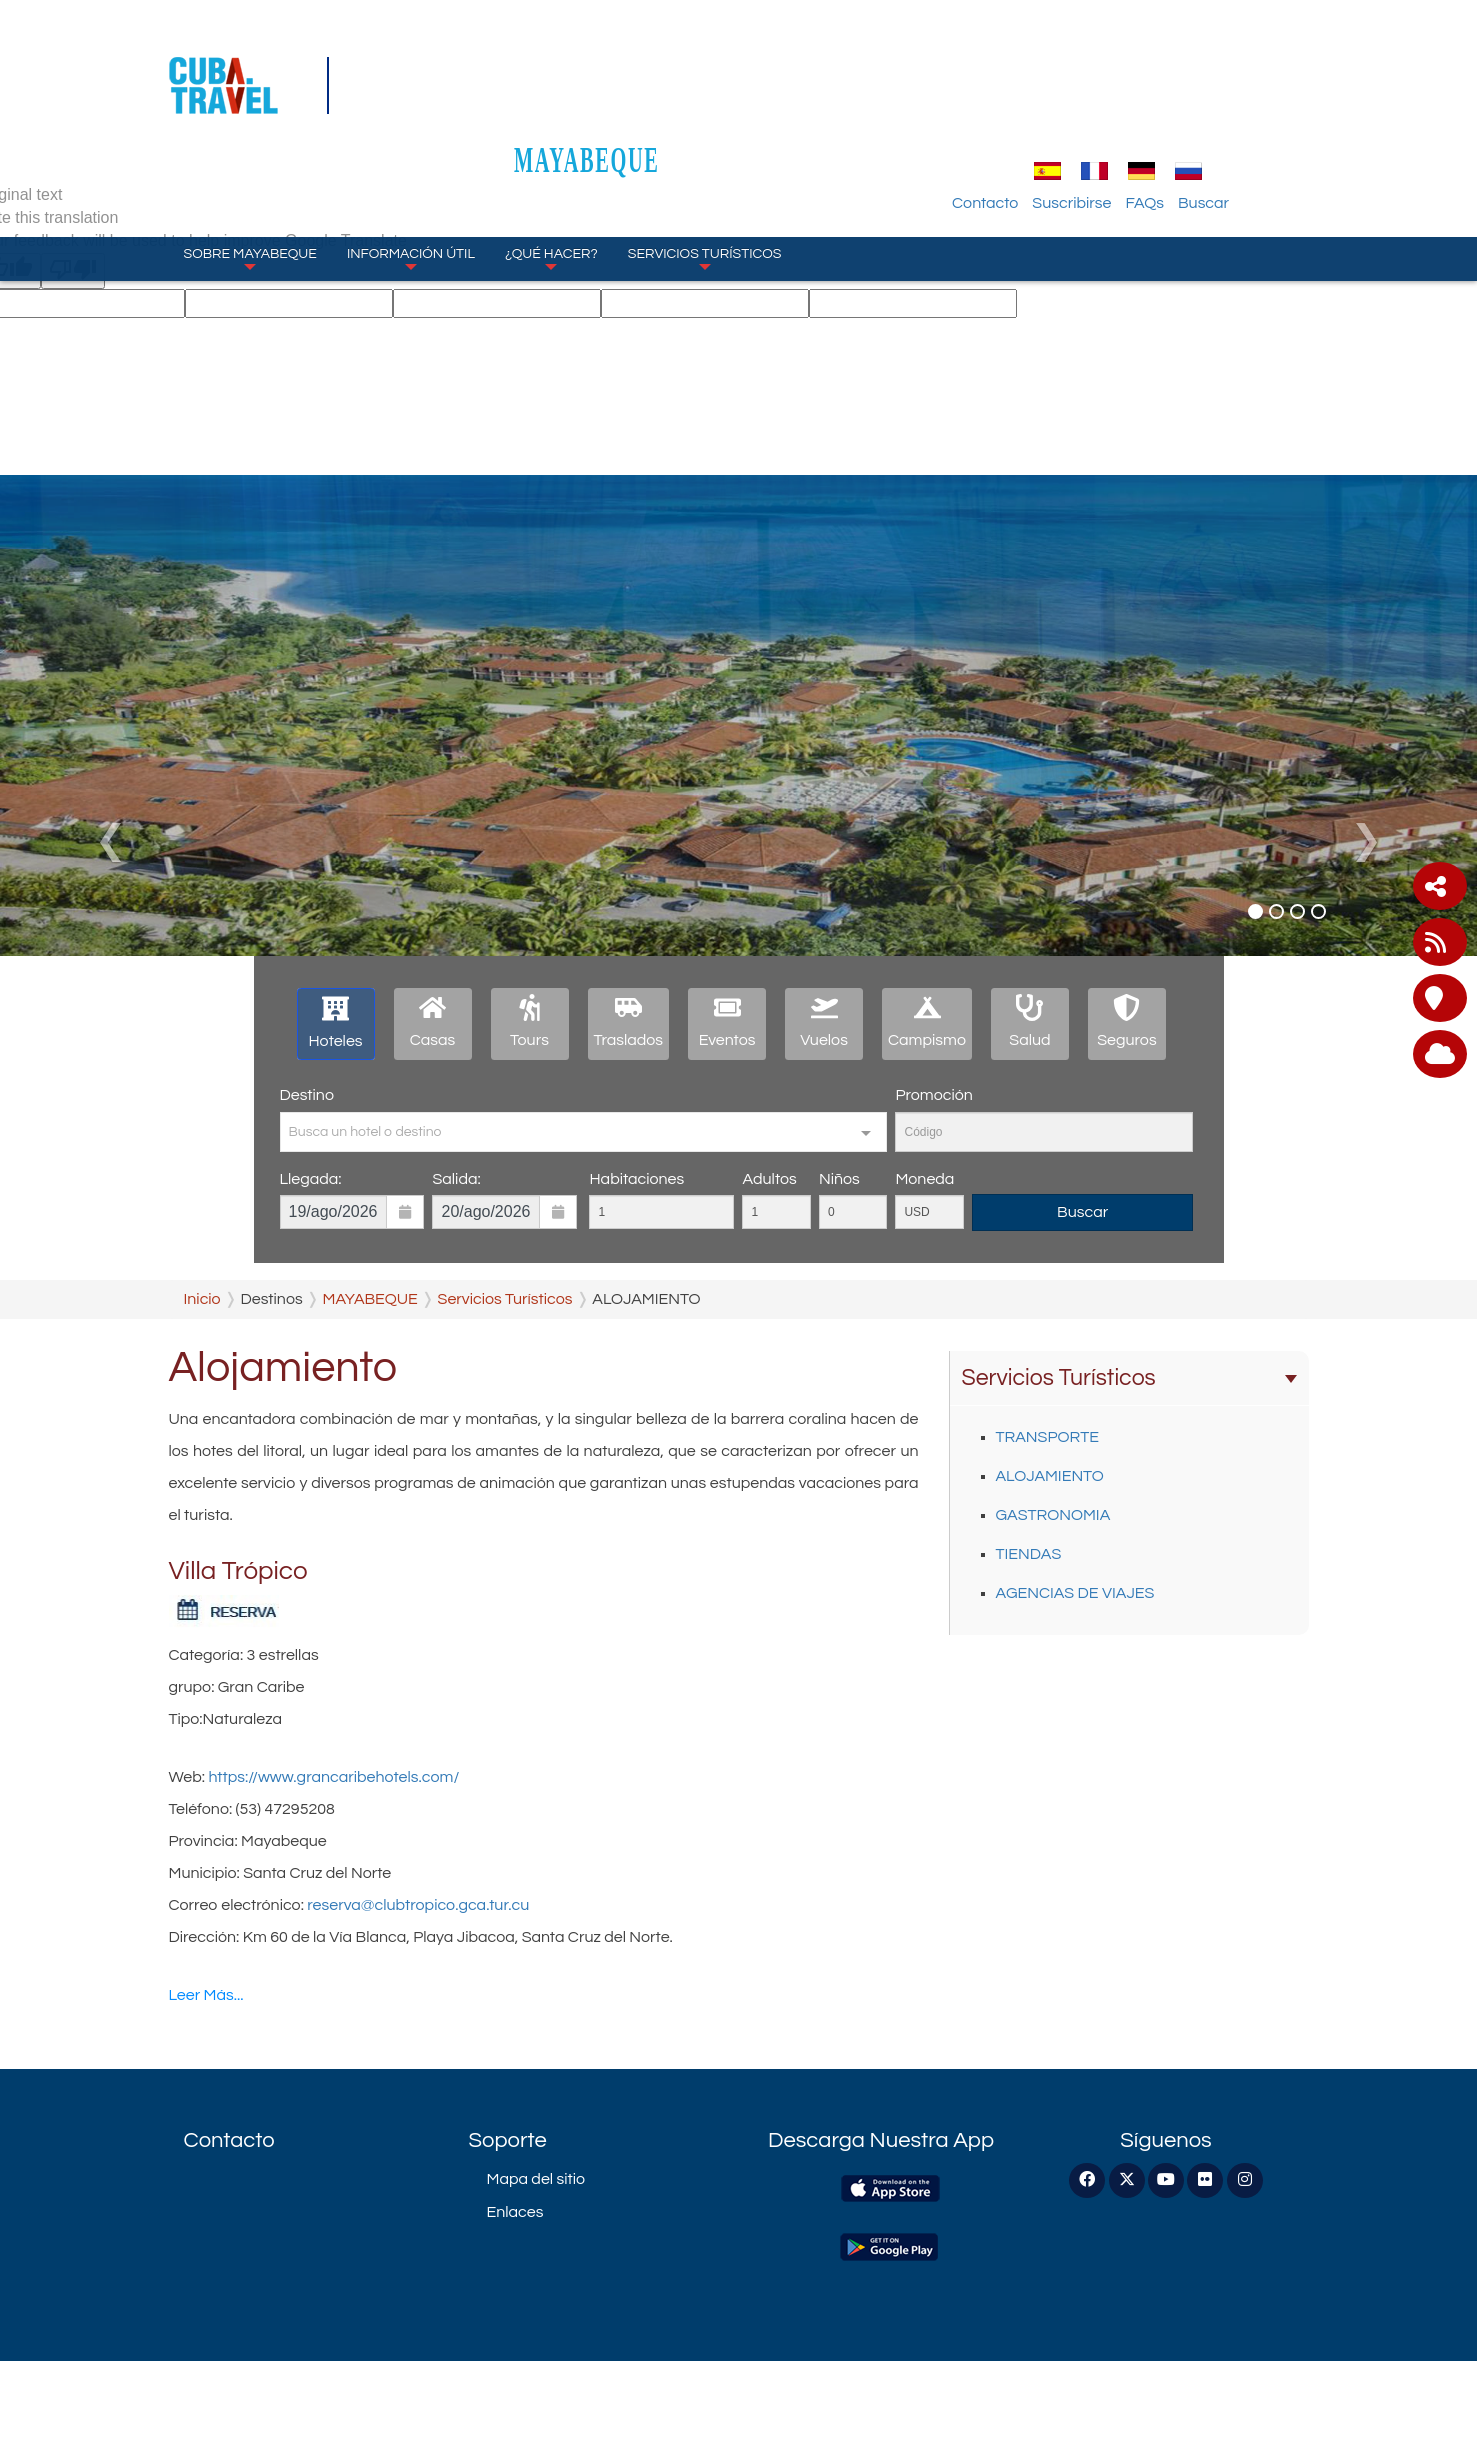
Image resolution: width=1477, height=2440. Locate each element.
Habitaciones (636, 1179)
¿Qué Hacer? (551, 160)
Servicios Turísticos (705, 160)
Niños (839, 1179)
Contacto (1076, 105)
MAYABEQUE (738, 61)
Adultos (769, 1179)
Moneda (924, 1179)
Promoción (933, 1095)
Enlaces (515, 2212)
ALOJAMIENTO (1050, 1476)
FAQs (1236, 105)
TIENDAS (1029, 1554)
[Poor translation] (73, 271)
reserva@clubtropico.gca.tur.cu (418, 1905)
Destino (307, 1095)
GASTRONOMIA (1053, 1515)
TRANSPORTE (1047, 1437)
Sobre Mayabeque (250, 160)
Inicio (202, 1299)
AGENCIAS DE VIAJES (1075, 1593)
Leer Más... (206, 1995)
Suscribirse (1163, 105)
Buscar (1294, 105)
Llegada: (311, 1179)
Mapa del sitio (536, 2179)
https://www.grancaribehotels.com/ (333, 1777)
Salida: (456, 1179)
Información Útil (411, 160)
